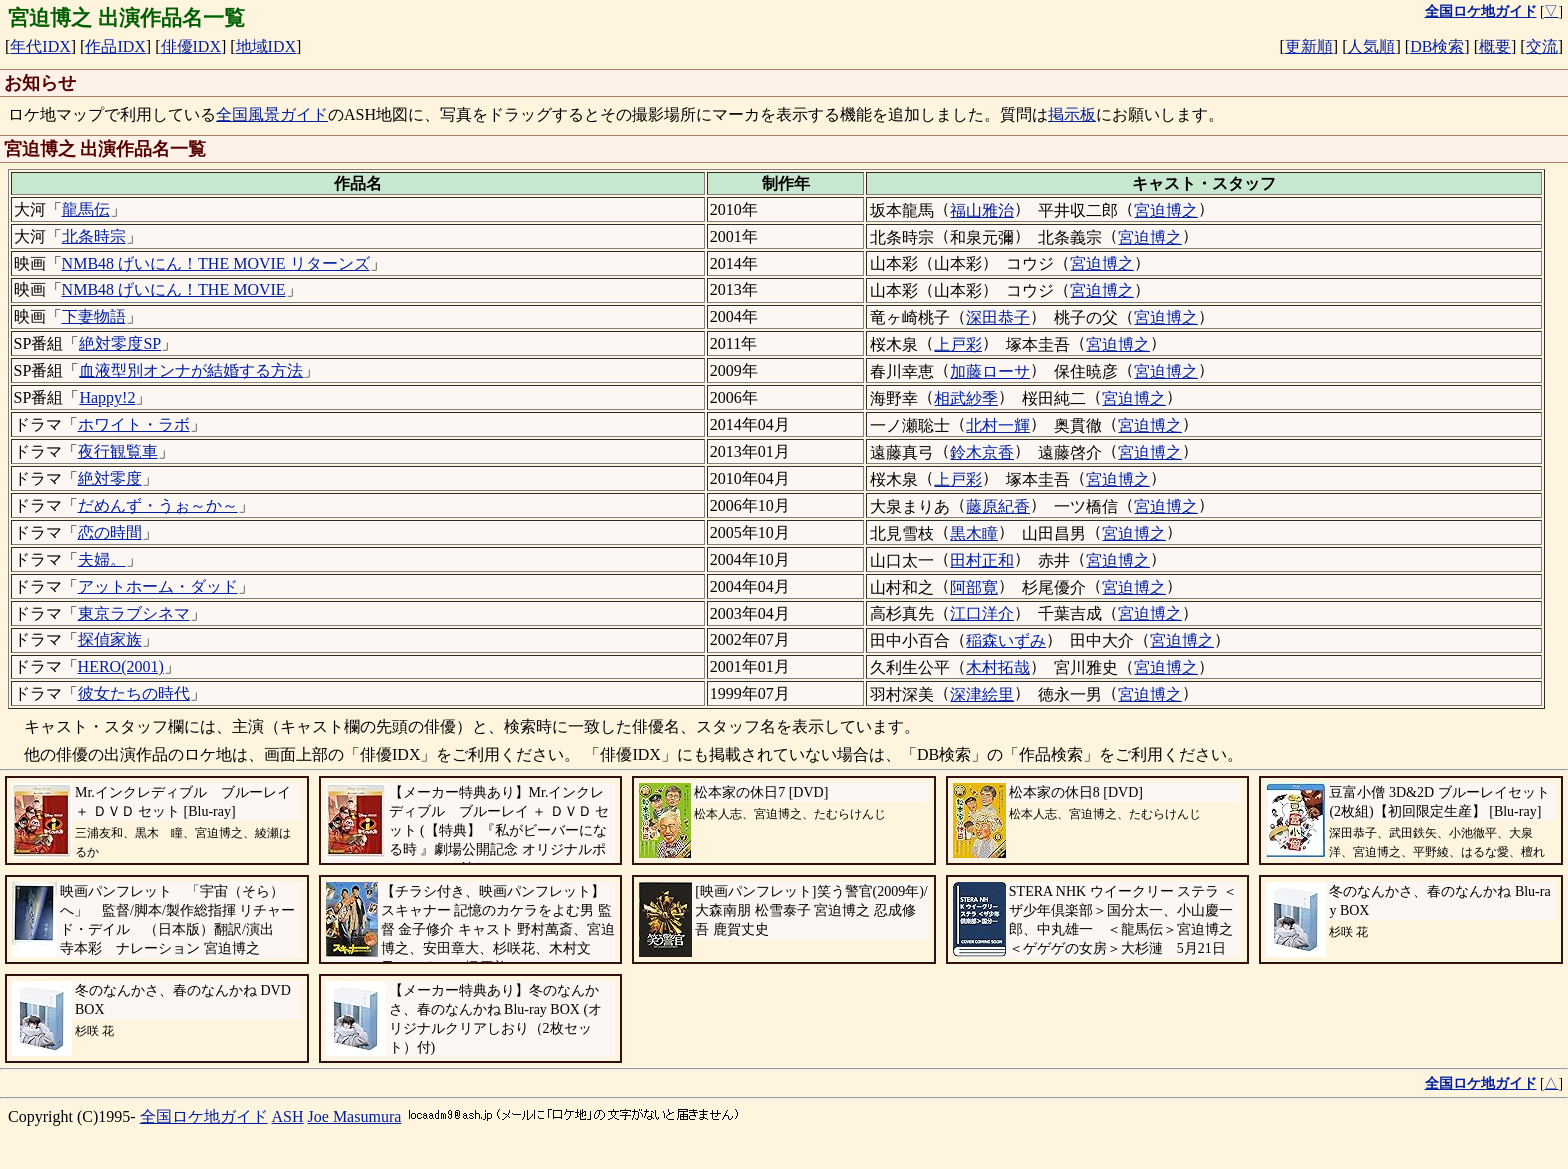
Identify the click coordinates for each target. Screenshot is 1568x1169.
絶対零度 (110, 478)
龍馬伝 (86, 209)
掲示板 (1072, 114)
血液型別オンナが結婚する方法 (191, 370)
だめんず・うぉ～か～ (158, 505)
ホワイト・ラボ (134, 424)
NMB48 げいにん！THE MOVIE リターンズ (216, 263)
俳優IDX (191, 46)
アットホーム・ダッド (158, 586)
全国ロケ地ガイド (204, 1116)
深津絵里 (982, 694)
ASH (288, 1116)
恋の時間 (110, 532)
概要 (1495, 46)
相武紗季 (966, 398)
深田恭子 (998, 317)
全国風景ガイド (272, 114)
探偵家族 (110, 639)
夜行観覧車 (118, 451)
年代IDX (40, 46)
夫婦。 (102, 559)
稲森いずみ (1006, 640)
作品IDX (115, 46)
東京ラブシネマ (134, 613)
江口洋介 (982, 613)
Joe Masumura (355, 1116)
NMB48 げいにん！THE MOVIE (174, 289)
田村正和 (982, 560)
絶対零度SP (120, 343)
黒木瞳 (974, 533)
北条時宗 (94, 236)
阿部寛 (974, 587)
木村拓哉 (998, 667)
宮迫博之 (1166, 210)
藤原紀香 (998, 506)
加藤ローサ (990, 371)
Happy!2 (107, 397)
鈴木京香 (982, 452)
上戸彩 (958, 344)
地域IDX (266, 46)
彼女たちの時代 (134, 693)
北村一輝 (998, 425)
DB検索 (1437, 46)
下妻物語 (94, 316)
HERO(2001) (121, 666)
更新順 (1309, 46)
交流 (1542, 46)
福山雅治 (982, 210)
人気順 (1371, 46)
